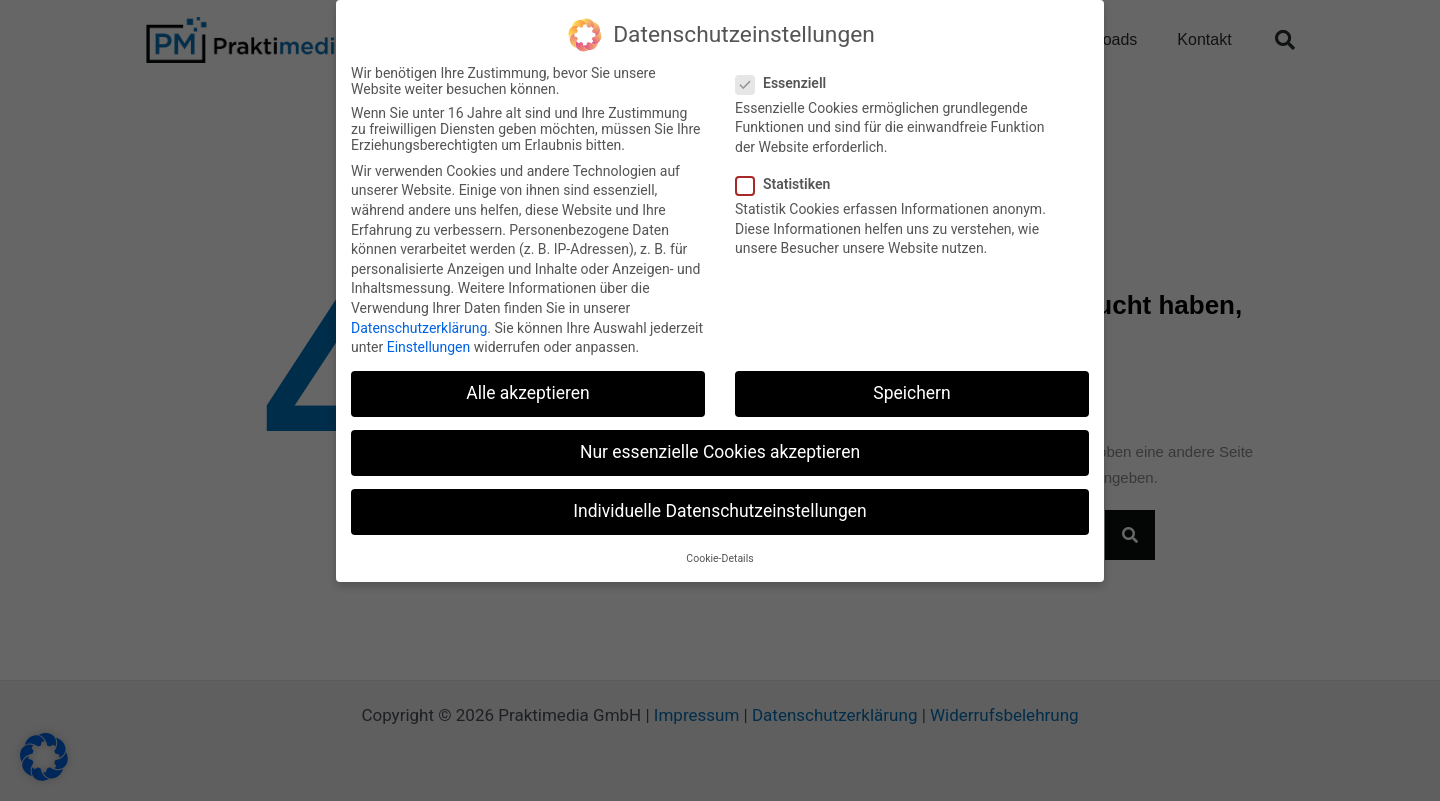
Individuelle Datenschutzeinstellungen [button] (719, 511)
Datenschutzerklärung (419, 327)
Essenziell (787, 82)
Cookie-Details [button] (719, 557)
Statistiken (789, 184)
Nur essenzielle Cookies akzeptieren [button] (720, 452)
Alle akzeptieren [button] (528, 393)
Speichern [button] (911, 393)
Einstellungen (429, 347)
